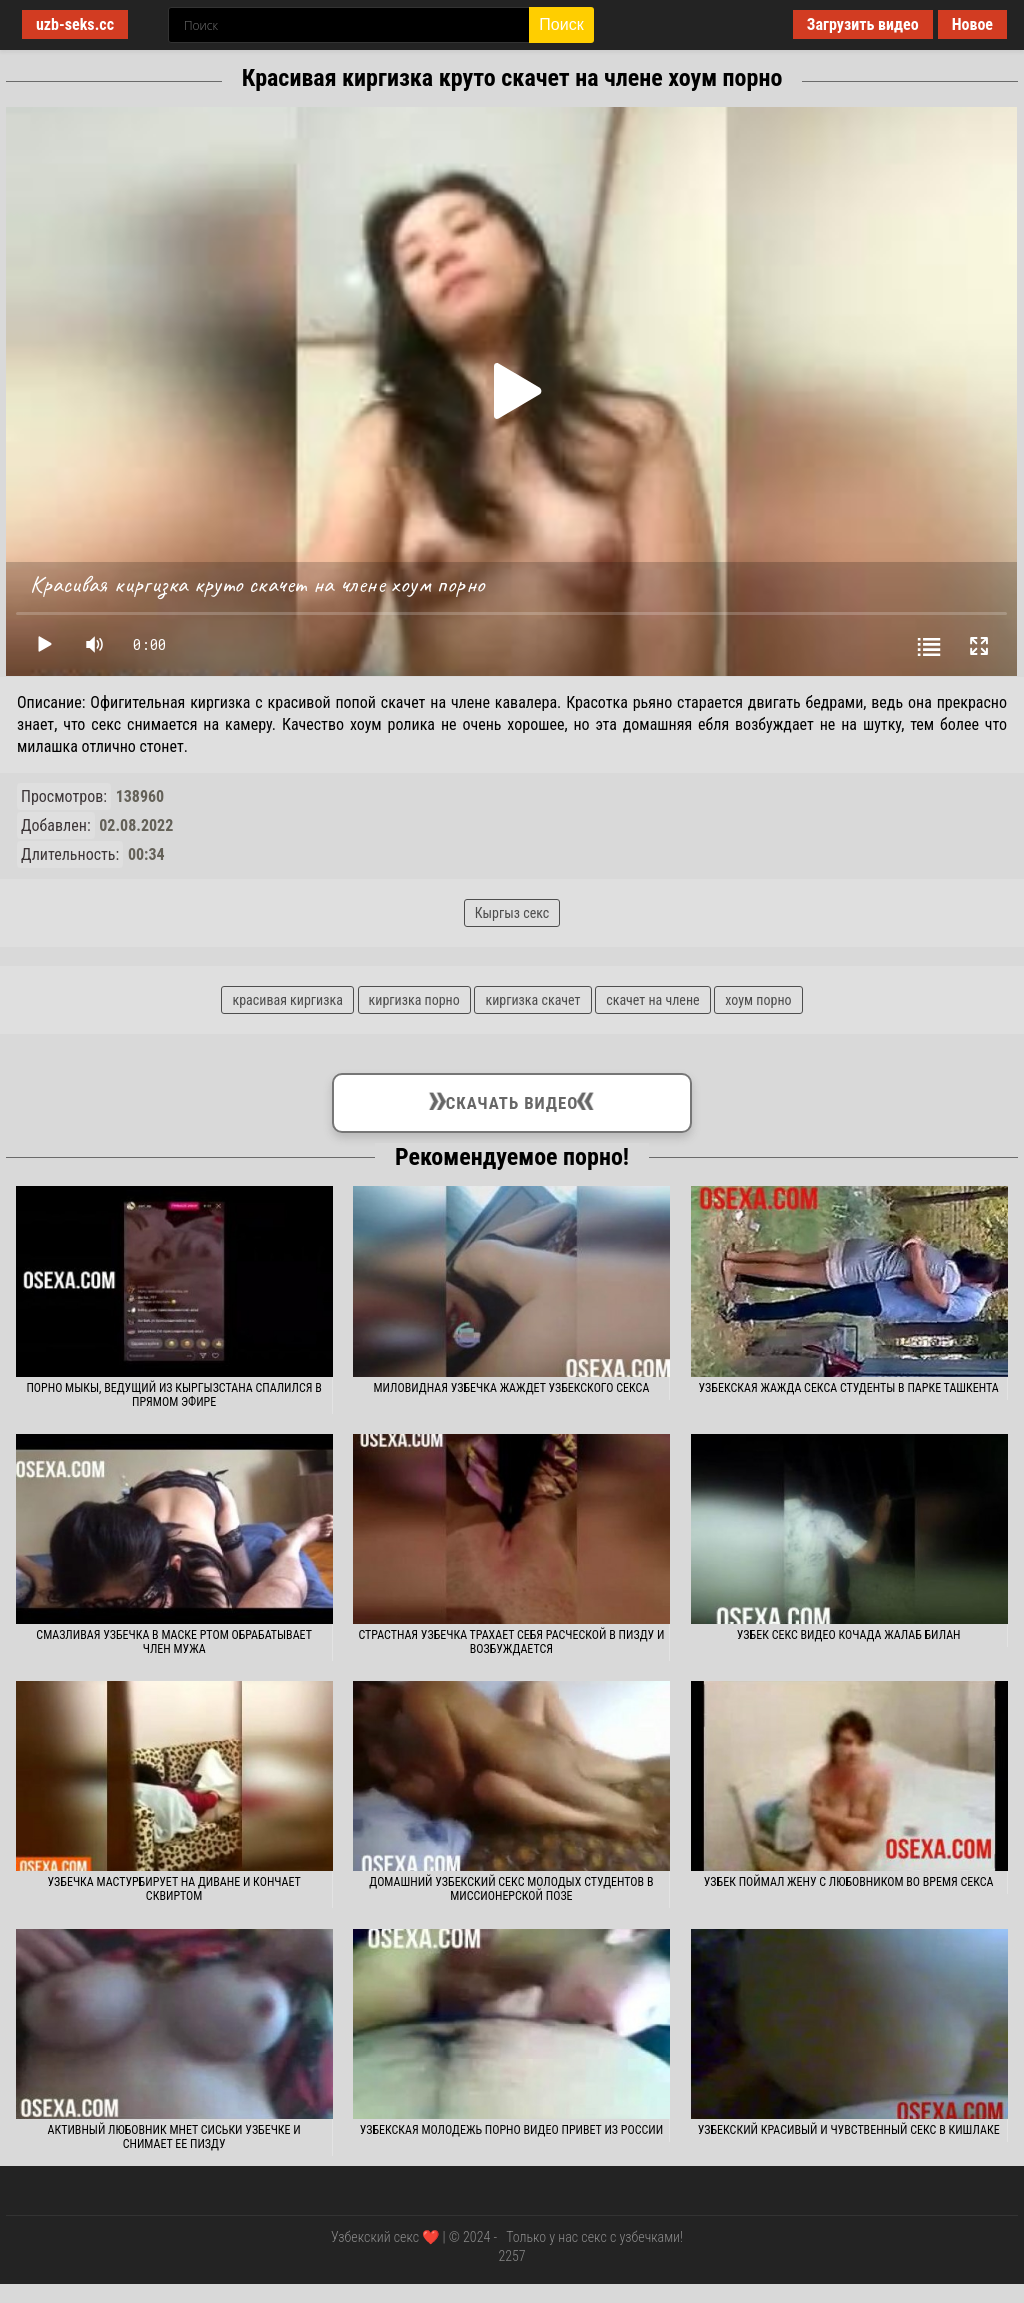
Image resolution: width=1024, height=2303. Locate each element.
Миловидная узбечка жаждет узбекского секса (511, 1388)
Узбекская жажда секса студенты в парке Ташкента (849, 1388)
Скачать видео (511, 1099)
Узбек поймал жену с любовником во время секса (849, 1882)
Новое (972, 24)
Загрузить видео (863, 24)
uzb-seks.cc (75, 24)
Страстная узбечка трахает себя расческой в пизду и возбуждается (511, 1642)
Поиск (561, 24)
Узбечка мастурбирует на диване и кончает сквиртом (174, 1889)
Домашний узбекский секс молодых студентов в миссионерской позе (511, 1889)
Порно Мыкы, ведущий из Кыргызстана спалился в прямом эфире (174, 1395)
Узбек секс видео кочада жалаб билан (849, 1635)
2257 (511, 2256)
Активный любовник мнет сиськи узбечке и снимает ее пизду (174, 2137)
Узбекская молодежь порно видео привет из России (511, 2130)
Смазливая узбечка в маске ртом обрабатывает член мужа (174, 1642)
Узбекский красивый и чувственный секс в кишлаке (849, 2130)
